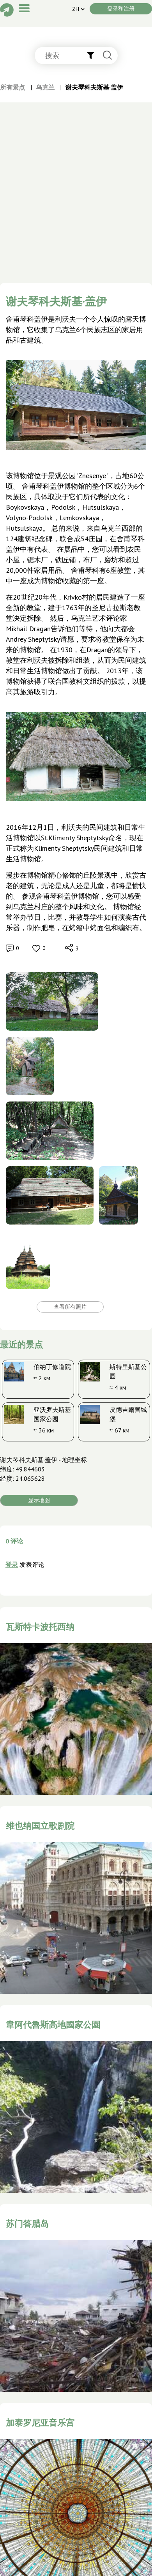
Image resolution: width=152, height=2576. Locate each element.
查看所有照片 (70, 1306)
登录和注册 (120, 8)
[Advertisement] (73, 206)
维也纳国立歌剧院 (40, 1825)
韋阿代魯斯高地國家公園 (53, 2024)
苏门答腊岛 (27, 2223)
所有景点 (12, 87)
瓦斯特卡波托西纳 (40, 1626)
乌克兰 (45, 87)
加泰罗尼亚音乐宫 (40, 2422)
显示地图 (39, 1500)
